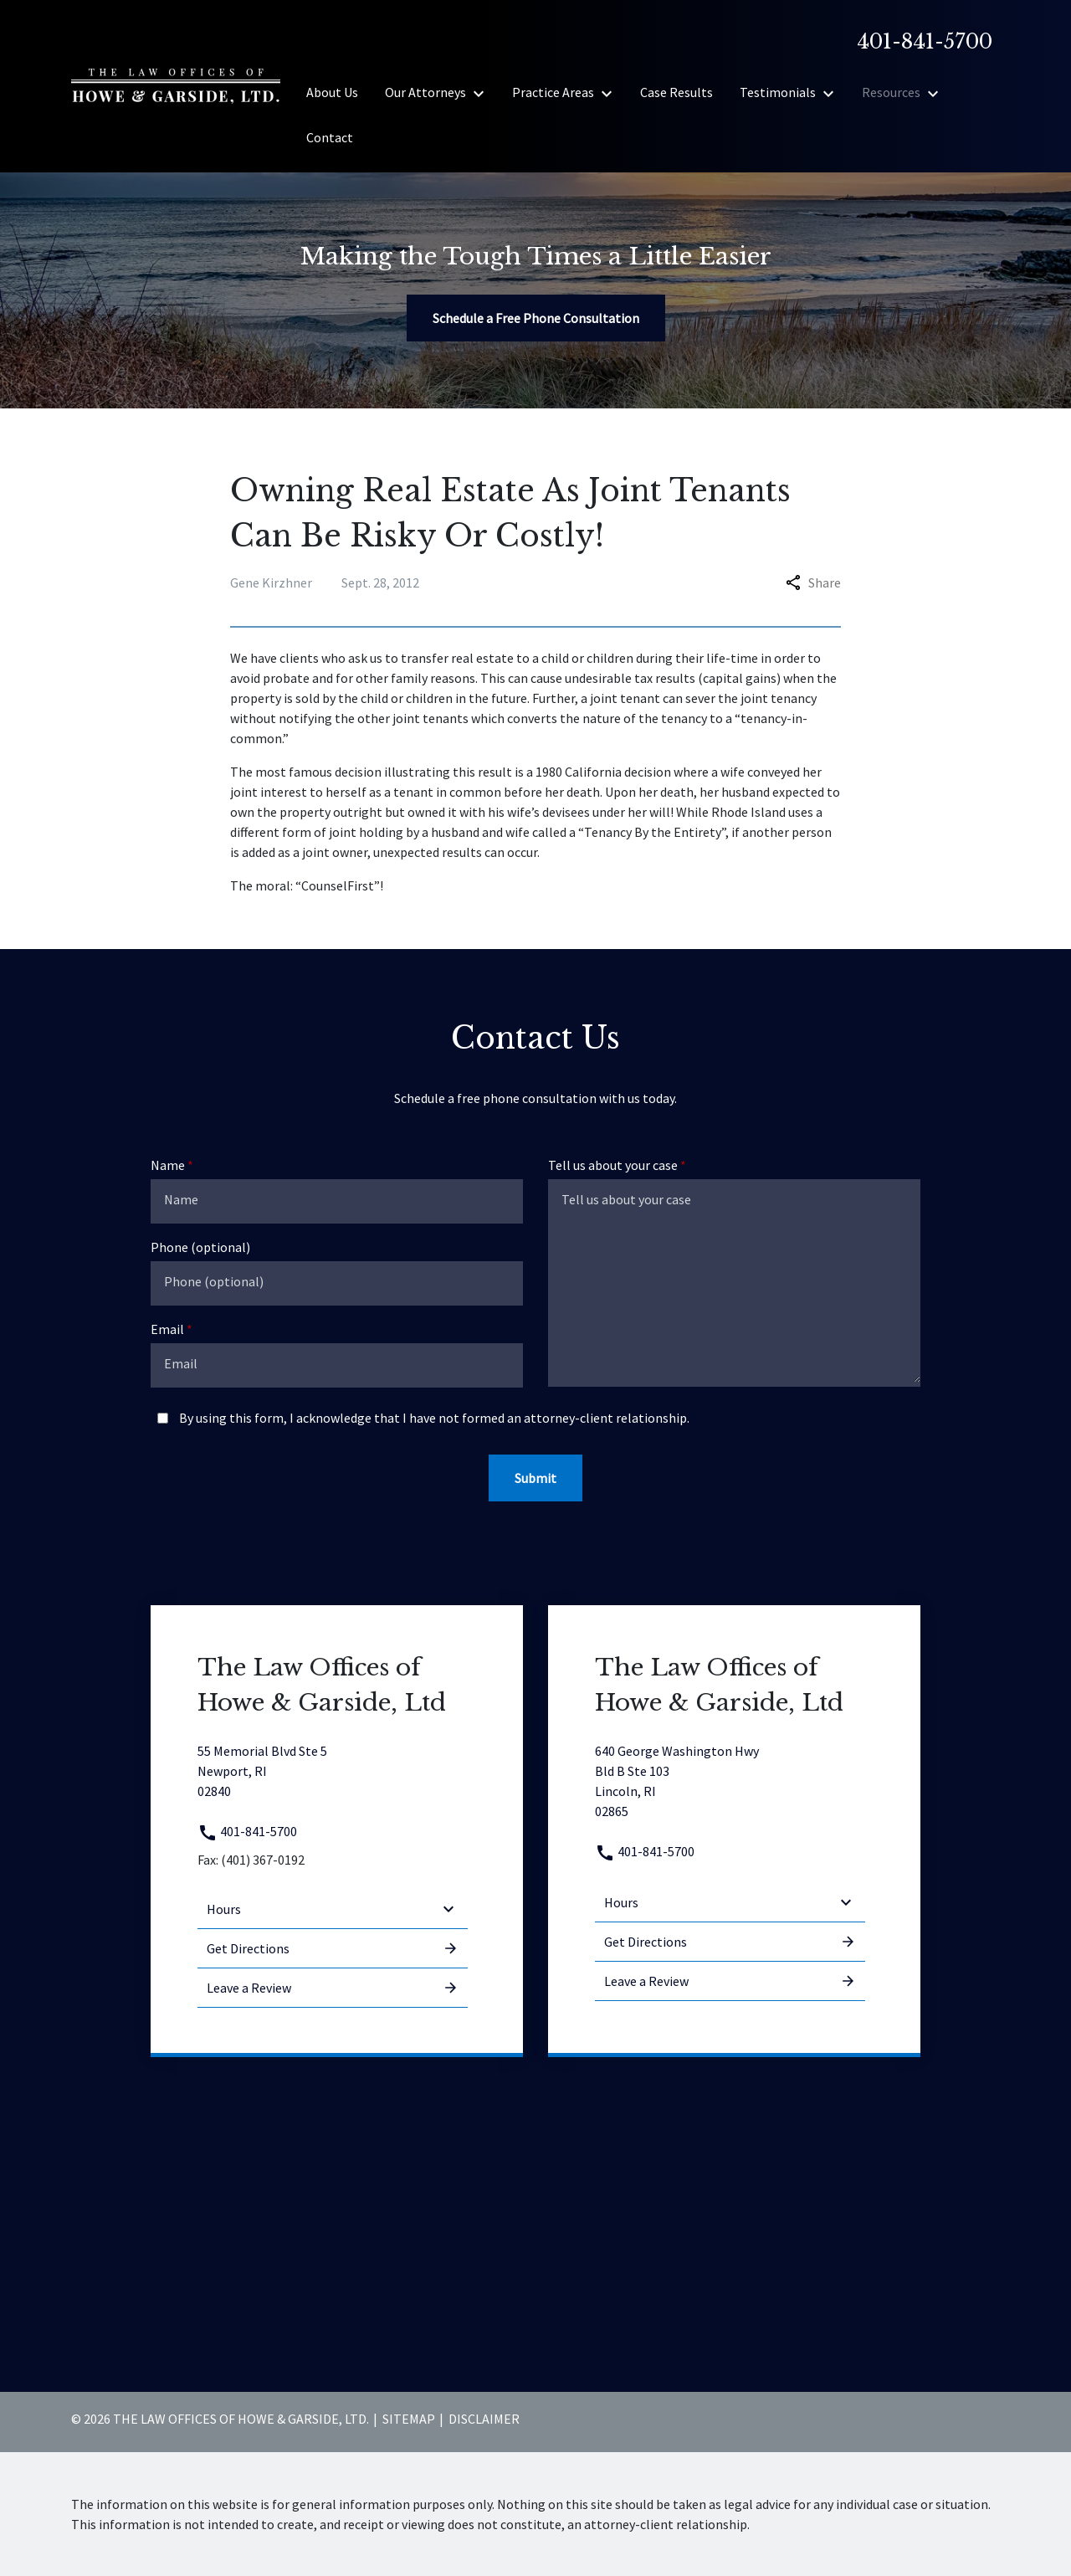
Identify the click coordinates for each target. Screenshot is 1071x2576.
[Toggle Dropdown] (484, 93)
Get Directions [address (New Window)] (333, 1948)
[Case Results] (676, 92)
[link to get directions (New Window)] (332, 1771)
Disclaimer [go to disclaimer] (484, 2418)
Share (813, 582)
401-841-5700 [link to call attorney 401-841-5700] (247, 1831)
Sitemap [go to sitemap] (408, 2418)
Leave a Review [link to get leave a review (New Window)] (333, 1988)
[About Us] (332, 92)
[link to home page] (175, 84)
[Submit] (535, 1478)
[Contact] (329, 137)
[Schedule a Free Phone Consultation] (536, 318)
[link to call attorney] (917, 41)
